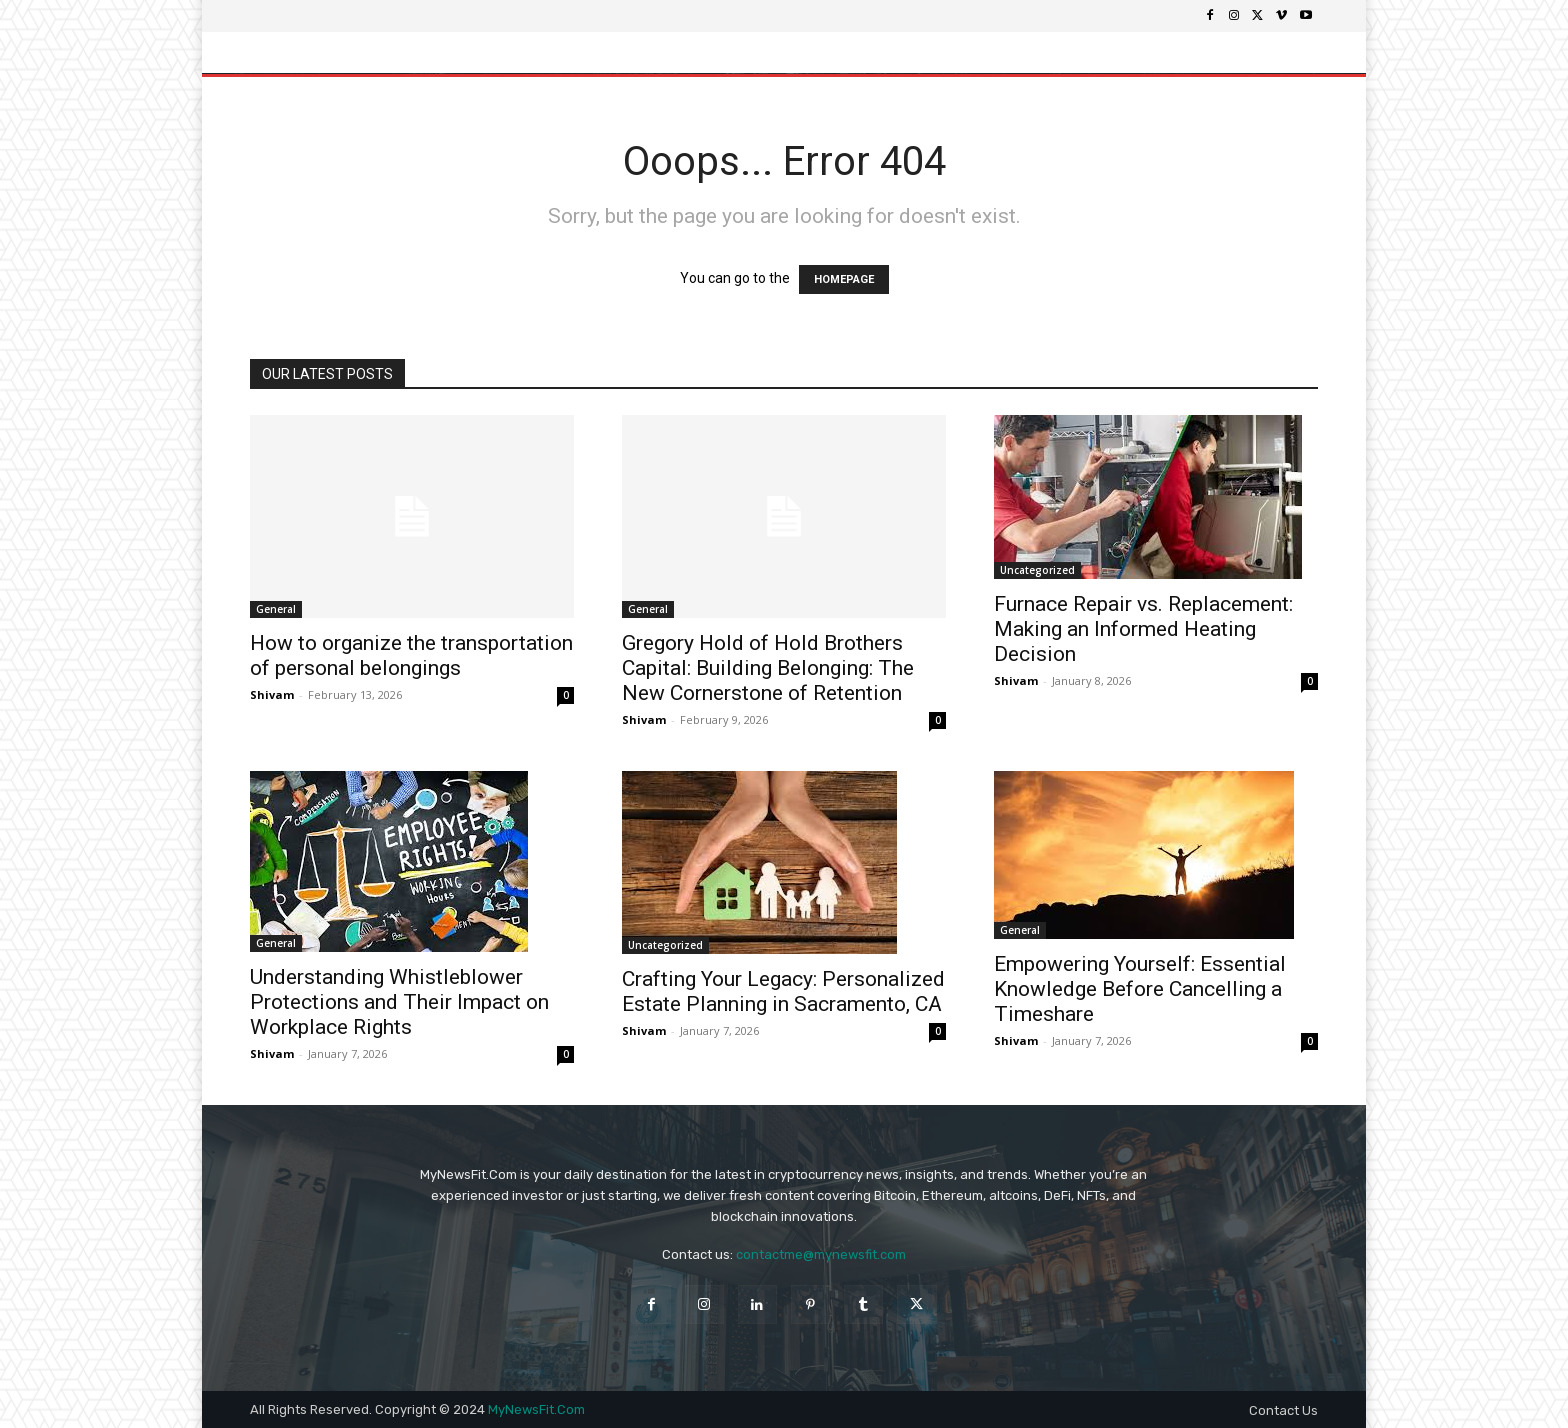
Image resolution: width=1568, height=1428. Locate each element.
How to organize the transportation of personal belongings (411, 655)
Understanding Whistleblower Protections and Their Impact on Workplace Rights (399, 1002)
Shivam (272, 694)
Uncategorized (1037, 570)
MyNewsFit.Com (536, 1409)
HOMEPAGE (844, 279)
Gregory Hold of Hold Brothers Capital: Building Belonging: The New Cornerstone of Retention (768, 668)
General (276, 609)
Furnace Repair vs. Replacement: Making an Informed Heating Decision (1143, 629)
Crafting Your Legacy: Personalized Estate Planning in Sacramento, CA (783, 991)
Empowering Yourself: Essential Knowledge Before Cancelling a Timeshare (1140, 989)
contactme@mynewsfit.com (821, 1254)
